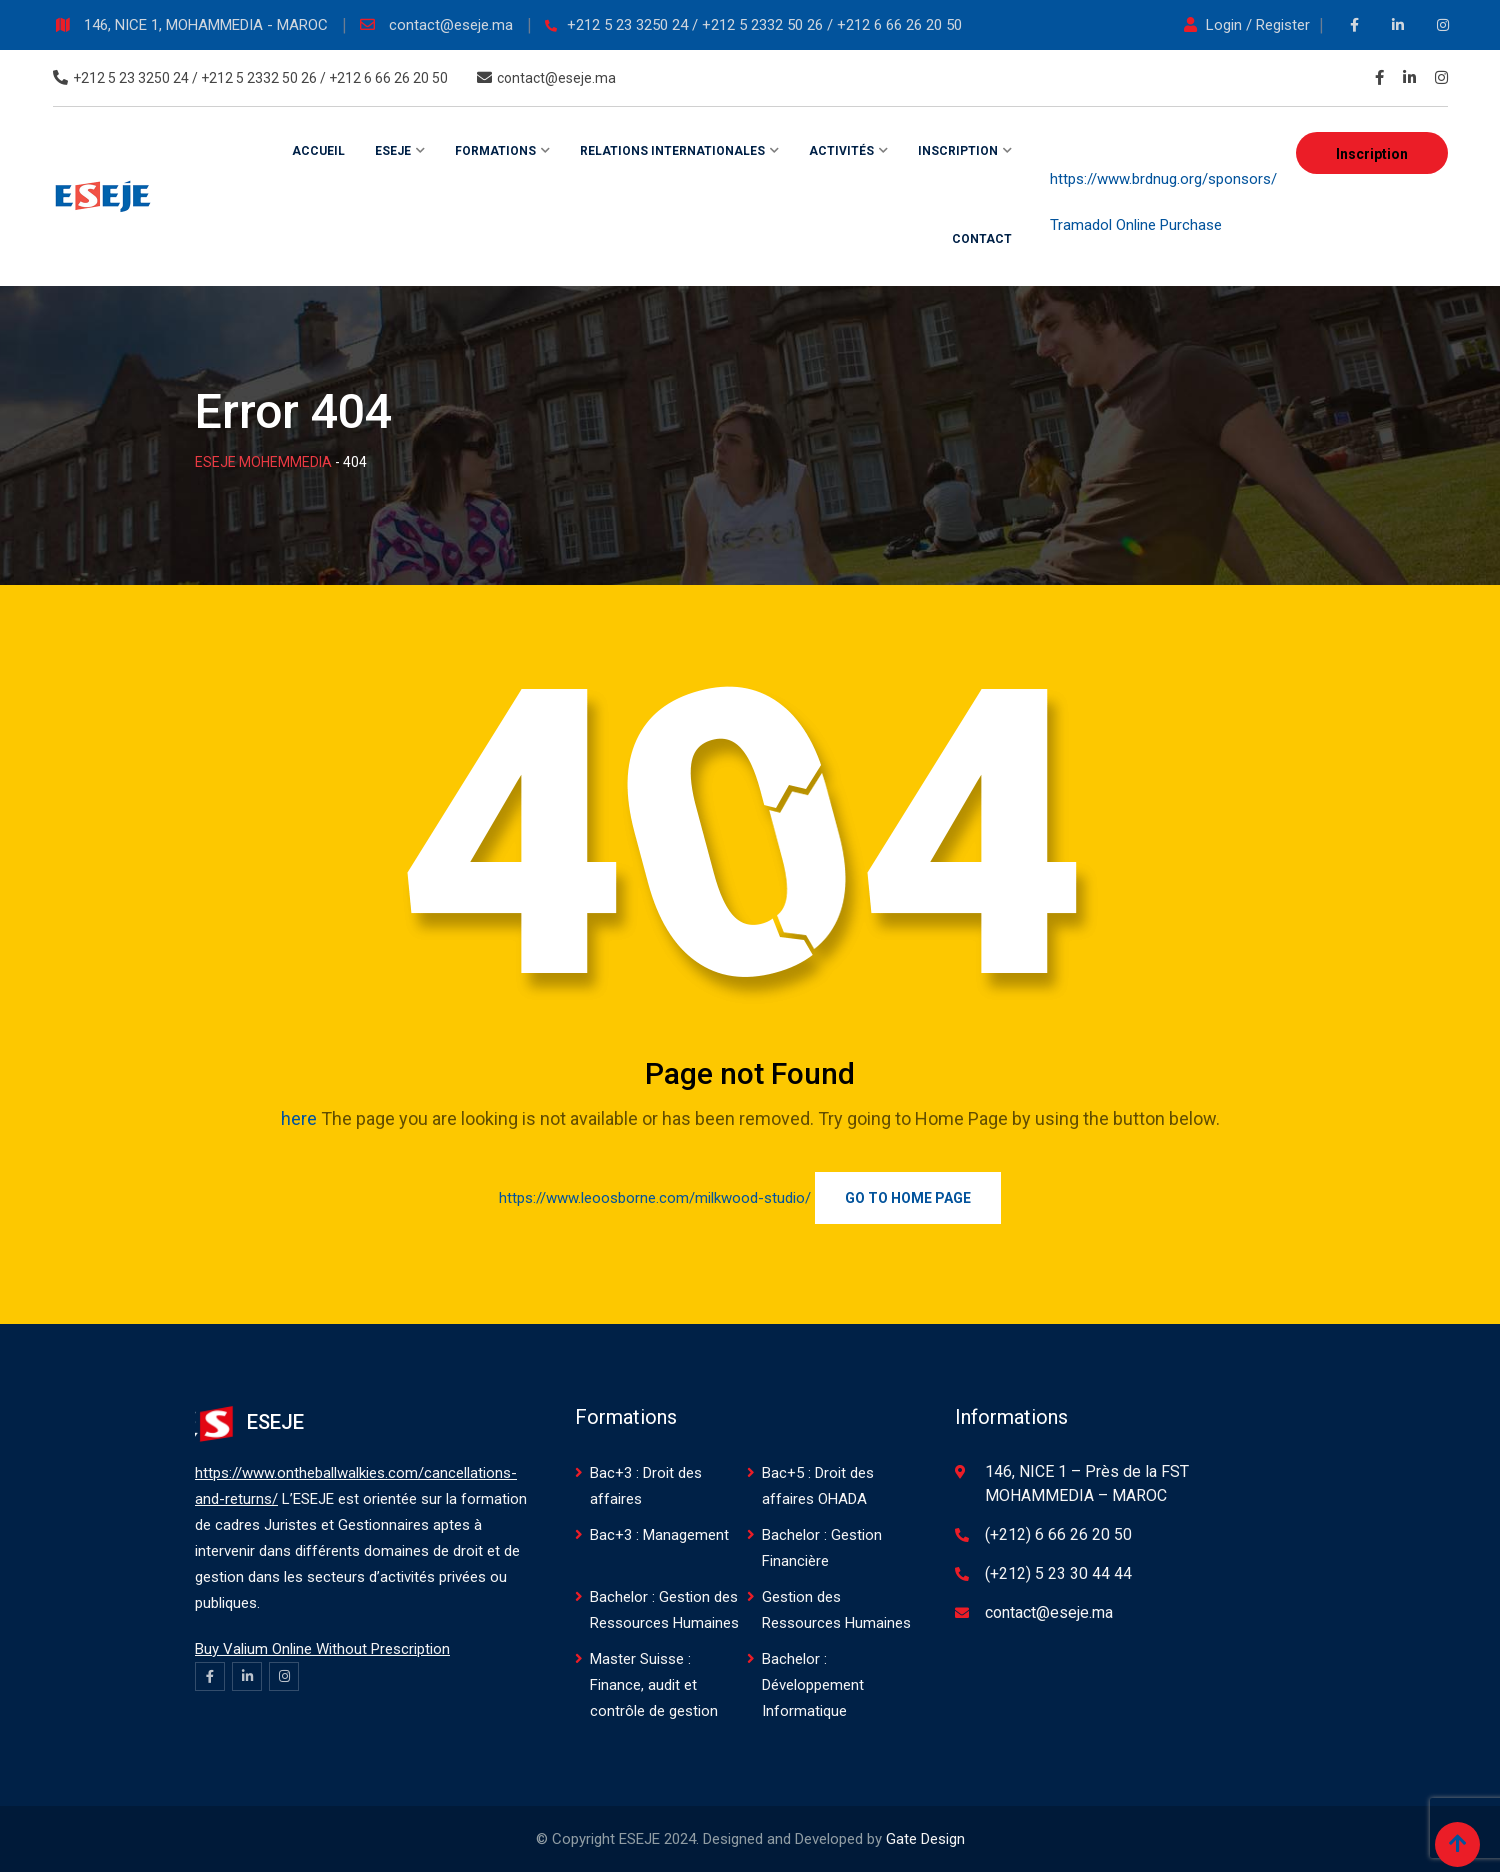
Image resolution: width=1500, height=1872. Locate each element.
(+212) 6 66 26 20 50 (1058, 1534)
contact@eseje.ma (453, 25)
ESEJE (393, 151)
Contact (982, 239)
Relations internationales (672, 151)
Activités (841, 151)
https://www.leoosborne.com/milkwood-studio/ (655, 1198)
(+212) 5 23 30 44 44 (1058, 1573)
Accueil (318, 151)
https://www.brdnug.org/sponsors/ (1163, 179)
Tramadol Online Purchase (1136, 225)
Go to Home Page (908, 1198)
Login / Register (1249, 25)
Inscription (1372, 154)
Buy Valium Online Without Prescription (322, 1649)
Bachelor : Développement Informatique (813, 1685)
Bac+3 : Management (659, 1535)
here (299, 1118)
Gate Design (925, 1839)
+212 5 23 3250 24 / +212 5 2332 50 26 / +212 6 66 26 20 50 (764, 25)
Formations (495, 151)
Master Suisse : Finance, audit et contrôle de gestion (654, 1685)
